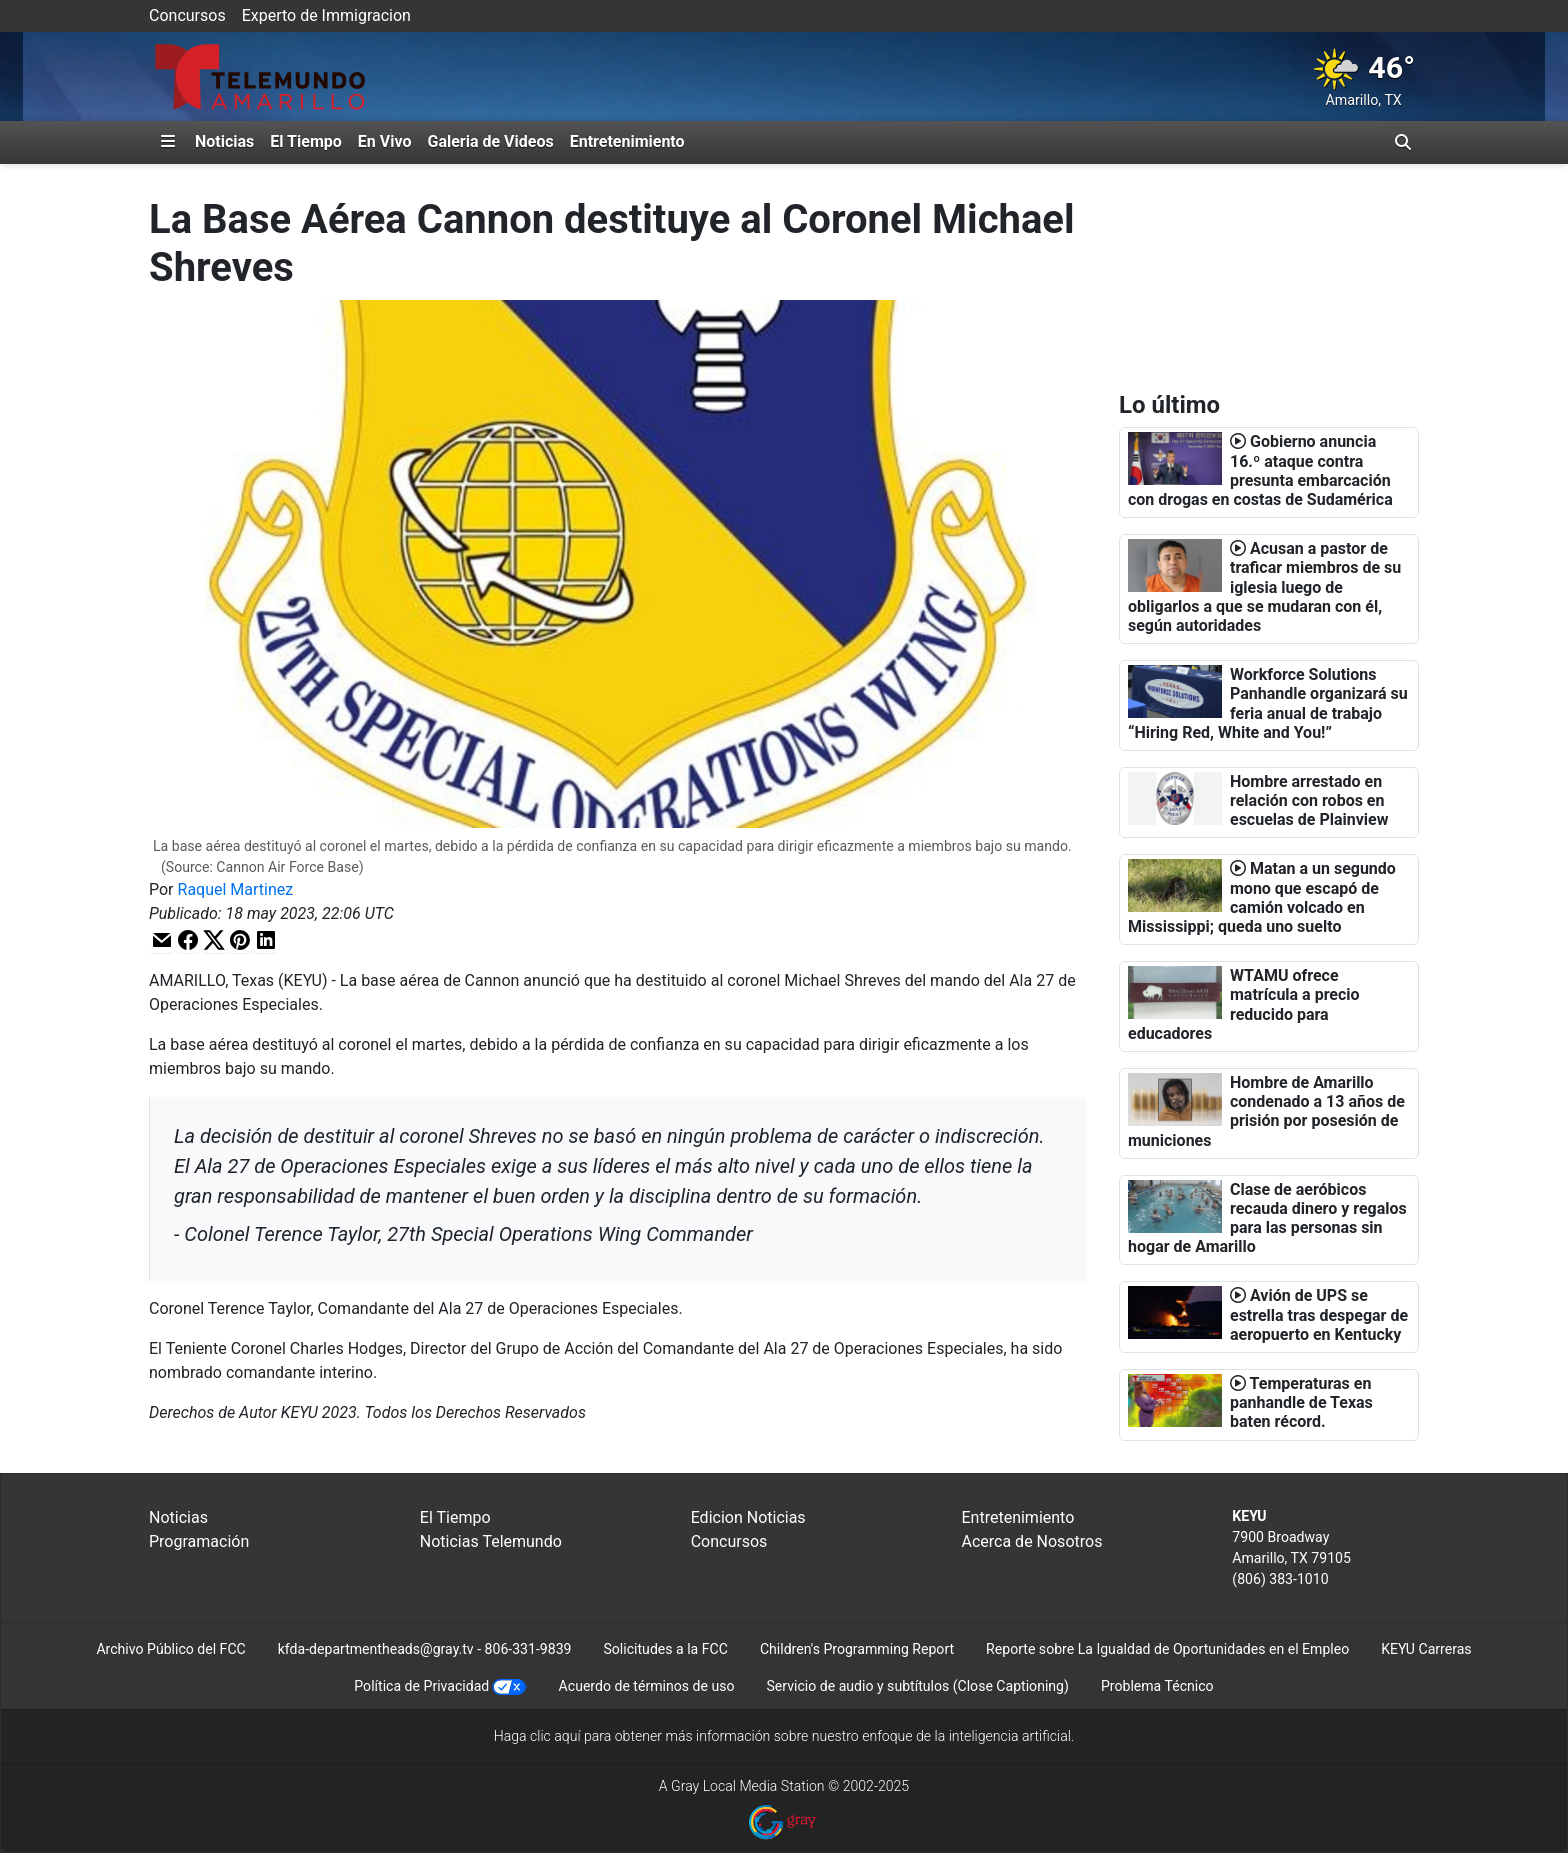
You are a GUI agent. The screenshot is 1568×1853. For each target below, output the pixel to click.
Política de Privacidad (421, 1686)
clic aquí (555, 1736)
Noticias (224, 141)
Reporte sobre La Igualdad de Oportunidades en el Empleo (1167, 1649)
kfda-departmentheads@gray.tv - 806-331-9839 (425, 1649)
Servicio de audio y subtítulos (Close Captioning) (917, 1686)
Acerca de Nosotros (1031, 1541)
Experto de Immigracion (326, 15)
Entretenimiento (627, 141)
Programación (199, 1541)
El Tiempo (305, 141)
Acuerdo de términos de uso (647, 1686)
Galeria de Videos (490, 141)
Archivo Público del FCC (170, 1649)
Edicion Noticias (748, 1517)
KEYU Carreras (1426, 1649)
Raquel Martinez (236, 889)
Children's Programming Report (857, 1649)
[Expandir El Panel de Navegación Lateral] (168, 142)
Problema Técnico (1157, 1686)
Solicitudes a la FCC (665, 1649)
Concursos (187, 15)
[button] (162, 939)
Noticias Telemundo (491, 1541)
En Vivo (385, 141)
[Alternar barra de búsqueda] (1403, 142)
